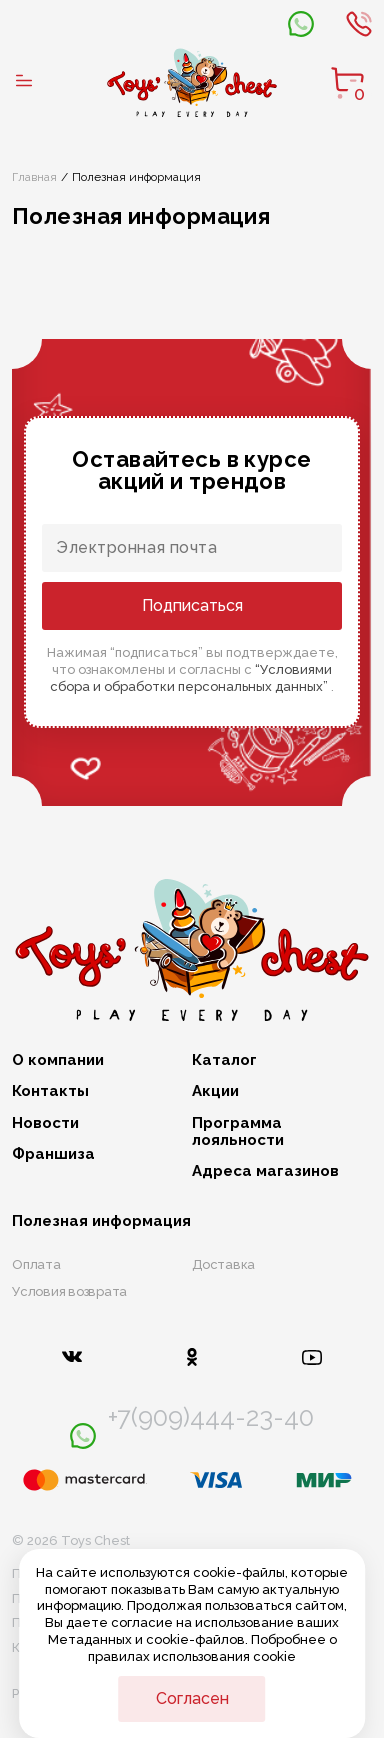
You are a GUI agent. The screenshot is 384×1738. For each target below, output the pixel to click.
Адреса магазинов (265, 1171)
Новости (45, 1123)
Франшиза (53, 1154)
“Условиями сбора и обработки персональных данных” (191, 678)
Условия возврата (69, 1291)
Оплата (36, 1264)
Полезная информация (101, 1221)
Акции (215, 1091)
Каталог (224, 1060)
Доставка (223, 1264)
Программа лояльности (238, 1132)
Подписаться (192, 605)
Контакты (50, 1091)
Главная (34, 177)
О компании (58, 1060)
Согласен (192, 1698)
